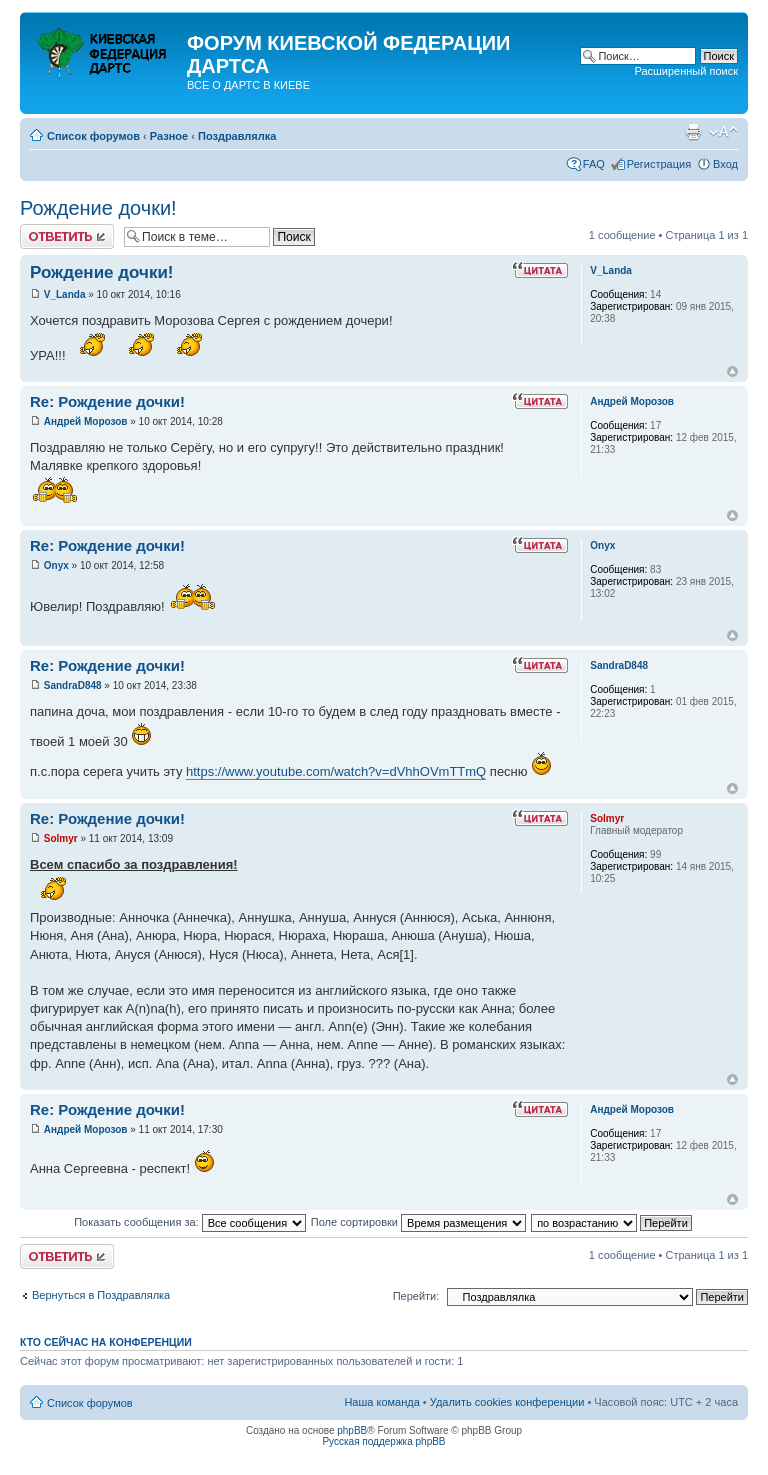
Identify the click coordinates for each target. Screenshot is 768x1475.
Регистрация (659, 164)
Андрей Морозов (86, 421)
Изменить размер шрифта (723, 132)
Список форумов (93, 136)
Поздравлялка (237, 136)
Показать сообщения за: (190, 1222)
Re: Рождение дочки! (107, 401)
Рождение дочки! (98, 208)
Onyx (56, 565)
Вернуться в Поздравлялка (101, 1295)
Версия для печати (693, 132)
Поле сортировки (418, 1222)
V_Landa (65, 294)
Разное (169, 136)
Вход (725, 164)
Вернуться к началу (732, 371)
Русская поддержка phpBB (383, 1441)
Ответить (67, 236)
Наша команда (381, 1402)
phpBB (352, 1430)
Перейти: (416, 1296)
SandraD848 (73, 685)
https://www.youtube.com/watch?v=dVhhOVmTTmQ (336, 771)
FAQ (594, 164)
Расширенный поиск (686, 71)
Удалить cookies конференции (507, 1402)
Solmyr (61, 838)
